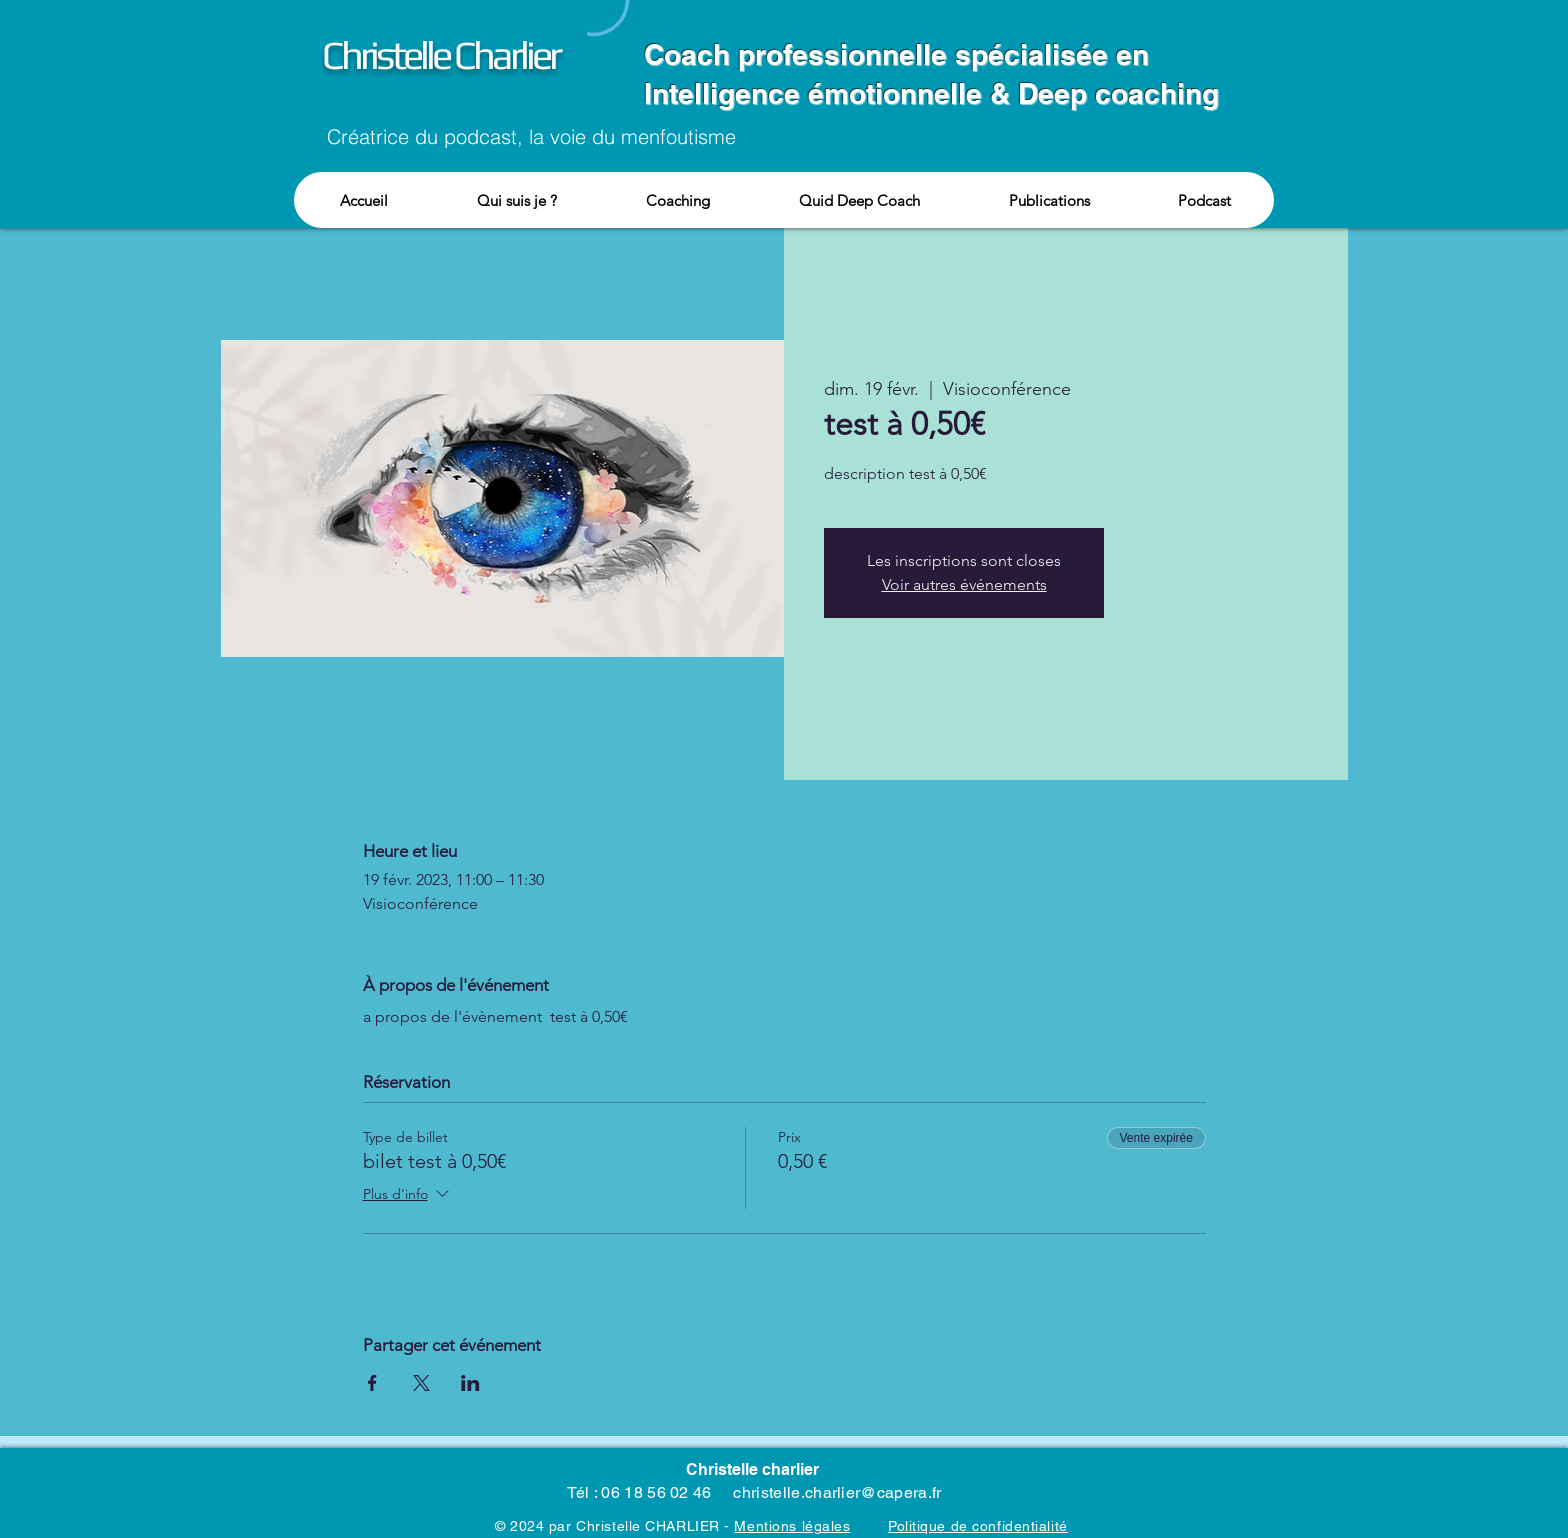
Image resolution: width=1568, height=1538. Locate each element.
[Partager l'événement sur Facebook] (372, 1383)
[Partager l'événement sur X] (421, 1383)
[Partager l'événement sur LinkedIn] (470, 1383)
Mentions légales (792, 1526)
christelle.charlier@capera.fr (837, 1492)
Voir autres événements (964, 584)
